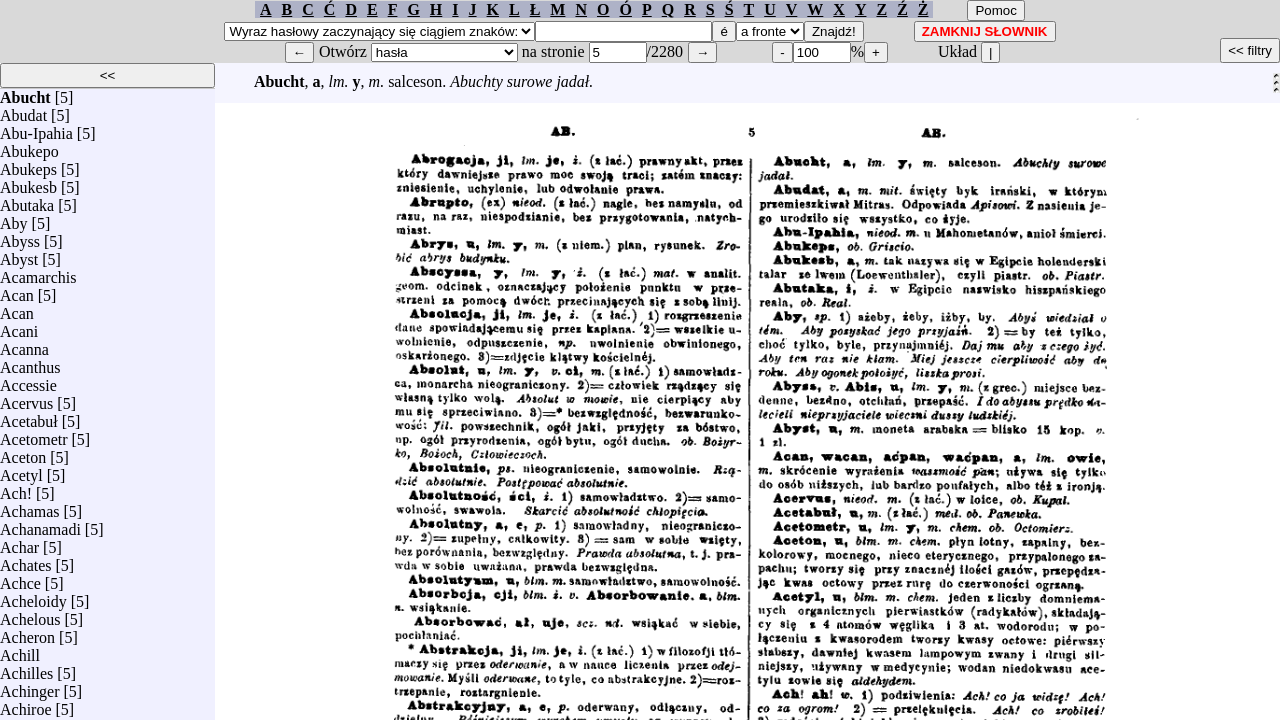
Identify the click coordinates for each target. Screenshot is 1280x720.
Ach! (16, 488)
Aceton (23, 452)
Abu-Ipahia (36, 128)
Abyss (20, 236)
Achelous (30, 614)
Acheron (27, 632)
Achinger (30, 686)
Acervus (26, 398)
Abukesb (28, 182)
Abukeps (28, 164)
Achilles (26, 668)
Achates (26, 560)
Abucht (25, 92)
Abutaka (27, 200)
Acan (17, 290)
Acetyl (21, 470)
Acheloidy (33, 596)
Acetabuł (29, 416)
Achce (20, 578)
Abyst (19, 254)
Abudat (23, 110)
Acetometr (34, 434)
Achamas (30, 506)
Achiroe (26, 704)
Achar (19, 542)
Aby (14, 218)
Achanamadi (40, 524)
